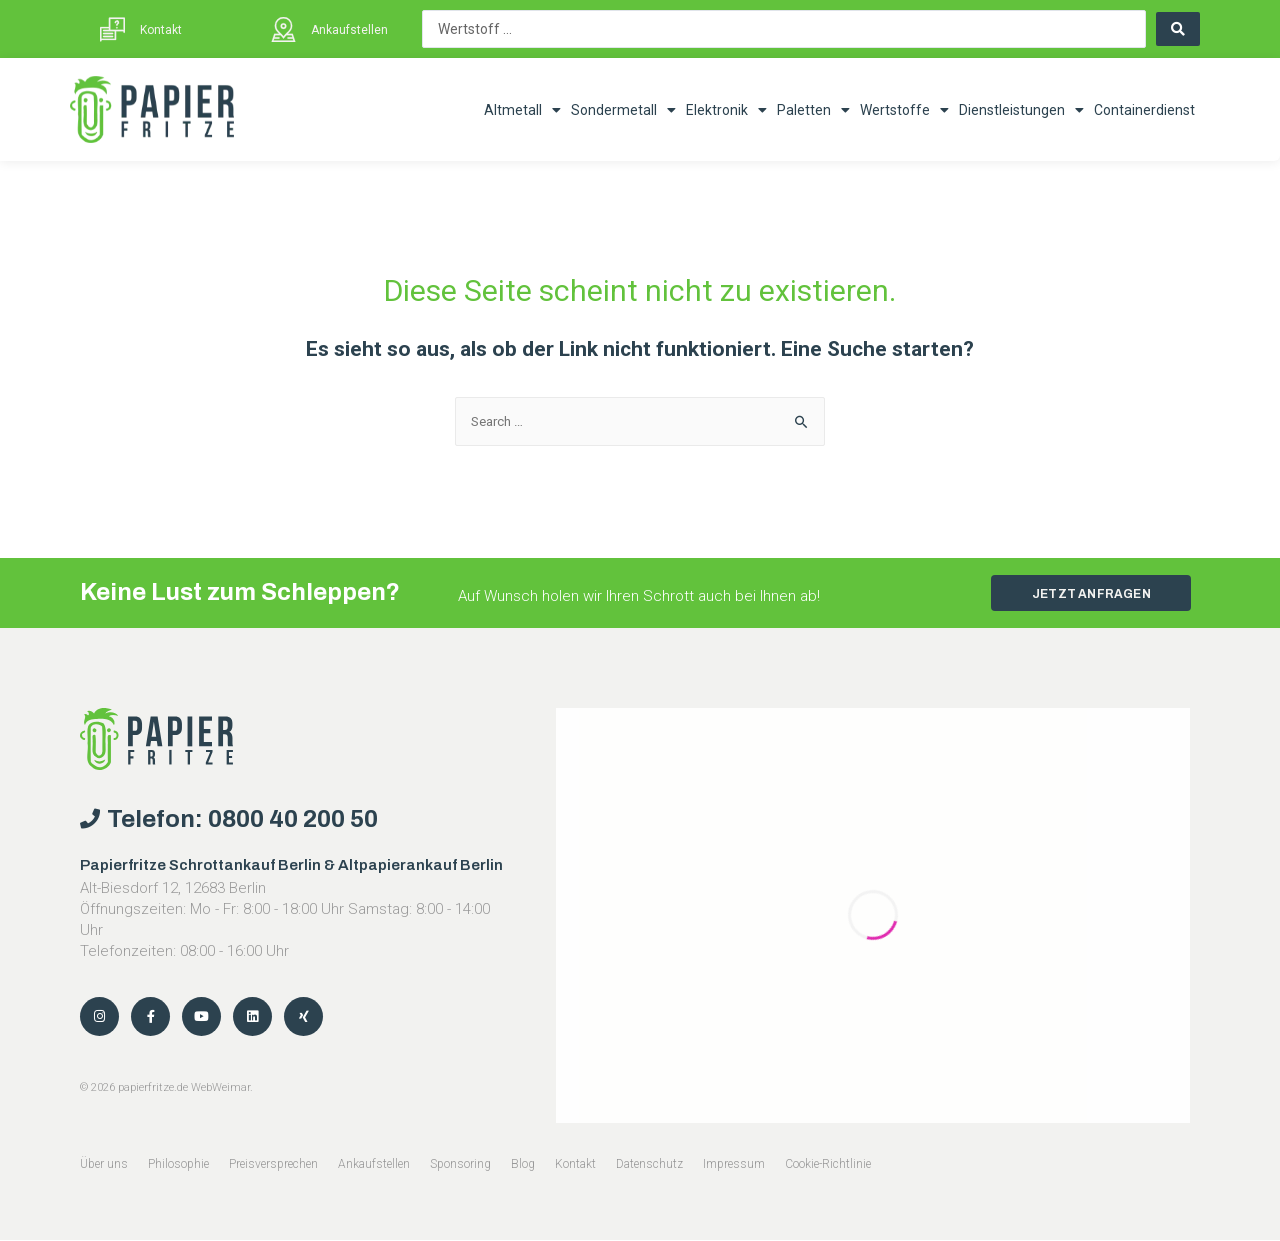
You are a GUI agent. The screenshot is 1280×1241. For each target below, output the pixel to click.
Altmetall (522, 110)
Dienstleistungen (1021, 110)
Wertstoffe (904, 110)
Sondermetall (623, 110)
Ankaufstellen (349, 30)
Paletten (813, 110)
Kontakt (161, 30)
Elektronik (726, 110)
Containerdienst (1144, 110)
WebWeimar (220, 1088)
